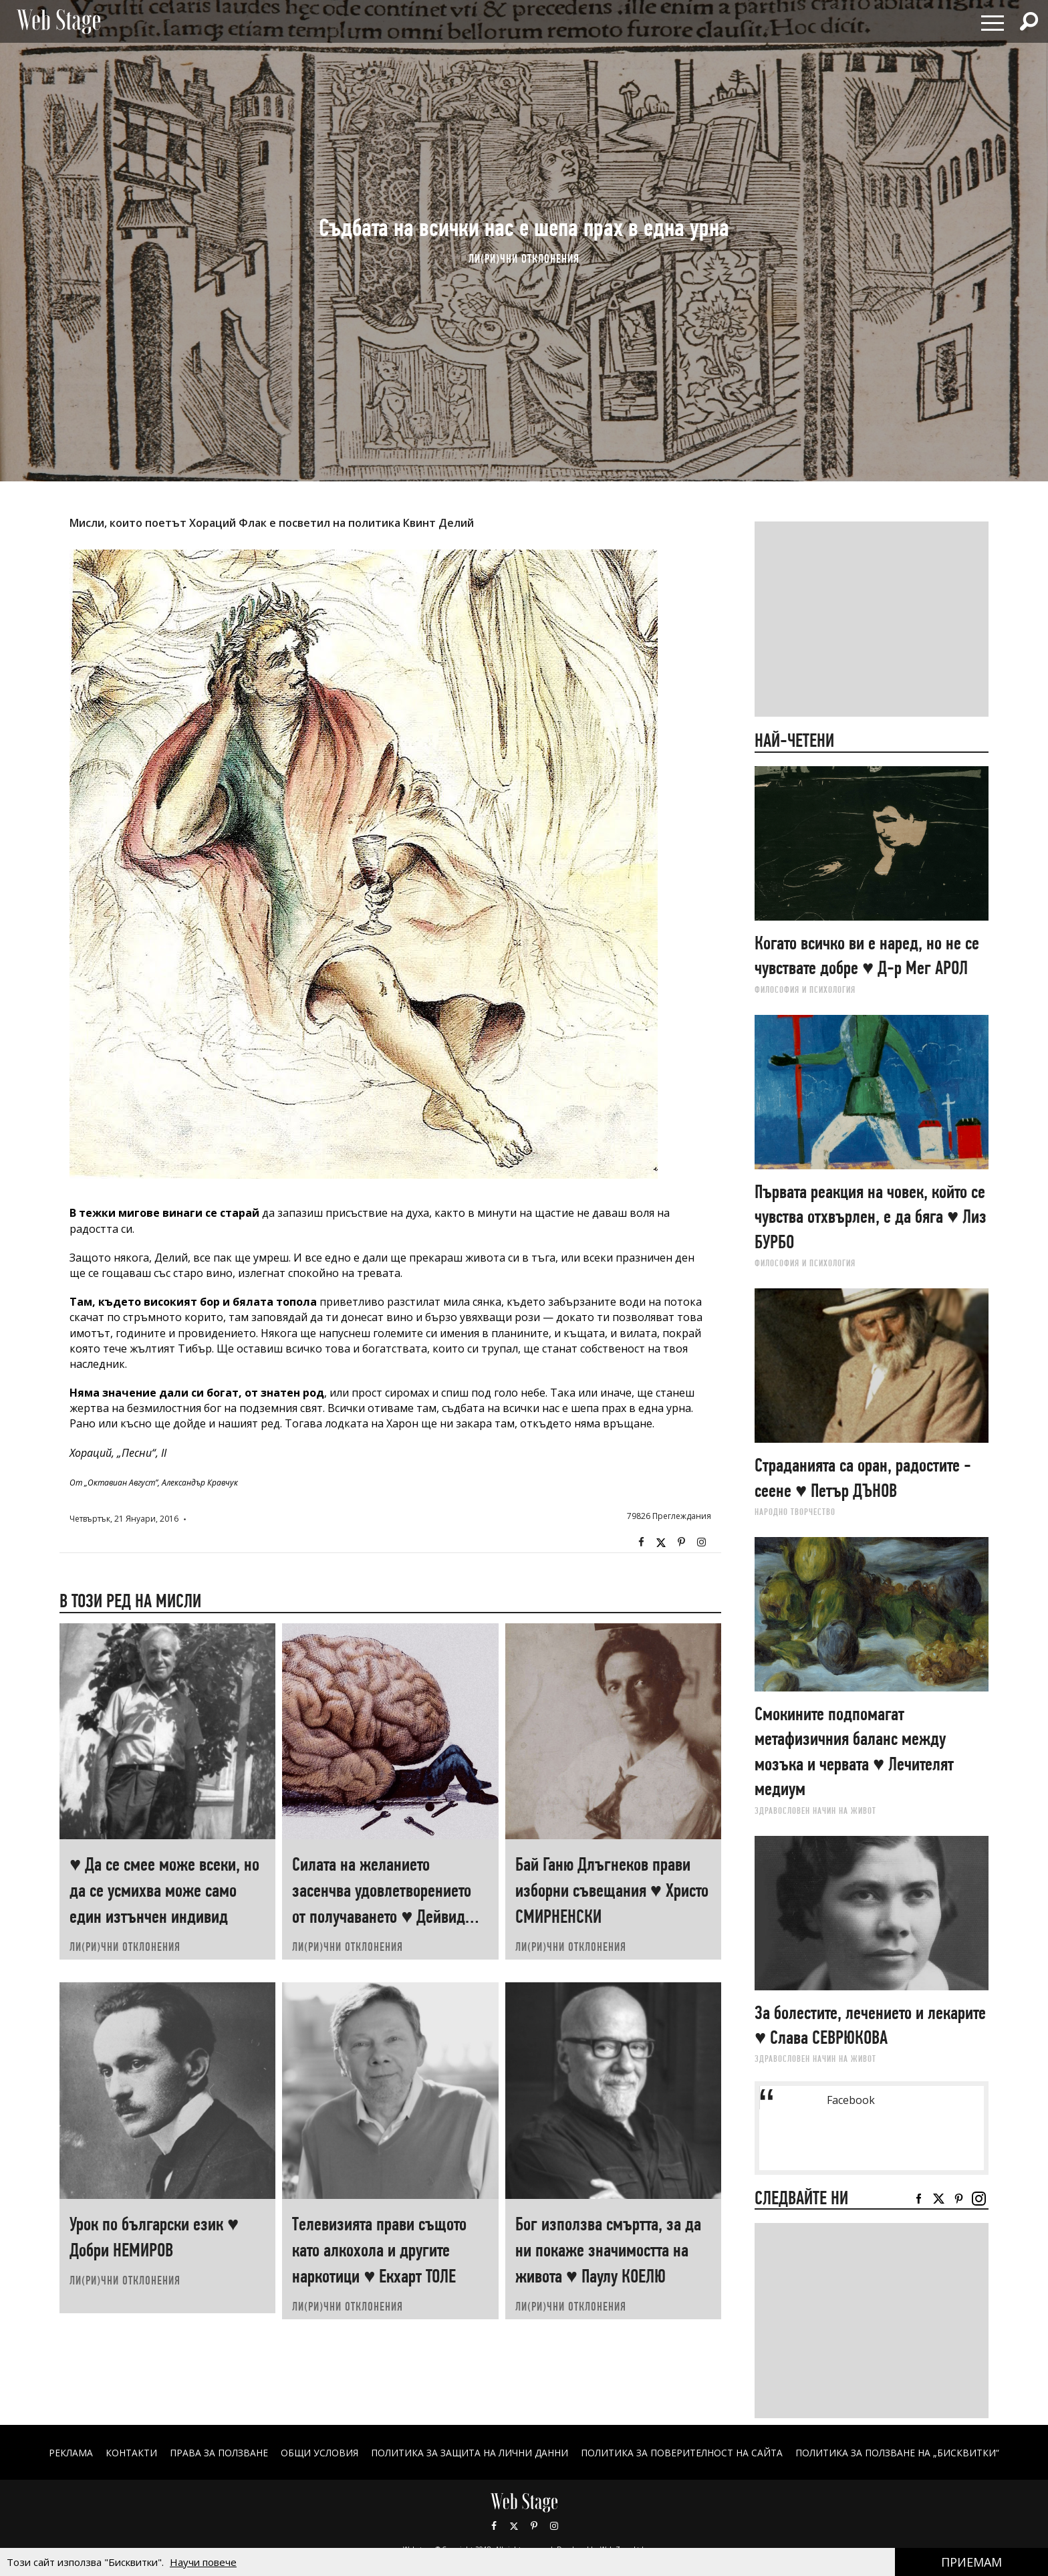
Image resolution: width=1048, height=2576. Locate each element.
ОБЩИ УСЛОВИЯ (319, 2452)
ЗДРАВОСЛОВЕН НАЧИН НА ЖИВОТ (815, 1810)
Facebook (641, 1542)
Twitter (661, 1542)
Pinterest (534, 2526)
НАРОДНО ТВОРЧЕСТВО (795, 1511)
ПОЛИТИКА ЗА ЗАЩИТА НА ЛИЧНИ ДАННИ (470, 2452)
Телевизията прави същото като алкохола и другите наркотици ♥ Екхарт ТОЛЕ (379, 2250)
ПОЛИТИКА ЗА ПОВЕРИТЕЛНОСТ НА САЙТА (682, 2452)
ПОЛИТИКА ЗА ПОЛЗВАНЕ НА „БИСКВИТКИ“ (898, 2452)
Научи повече (203, 2562)
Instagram (701, 1542)
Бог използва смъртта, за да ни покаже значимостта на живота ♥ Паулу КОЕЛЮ (608, 2250)
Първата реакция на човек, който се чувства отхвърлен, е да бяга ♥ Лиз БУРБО (871, 1217)
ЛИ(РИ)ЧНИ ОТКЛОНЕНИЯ (524, 258)
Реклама (70, 2452)
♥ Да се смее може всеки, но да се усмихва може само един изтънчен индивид (164, 1890)
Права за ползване (218, 2452)
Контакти (130, 2452)
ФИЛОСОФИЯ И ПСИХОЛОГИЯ (805, 989)
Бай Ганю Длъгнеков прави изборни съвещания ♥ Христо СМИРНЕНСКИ (611, 1890)
